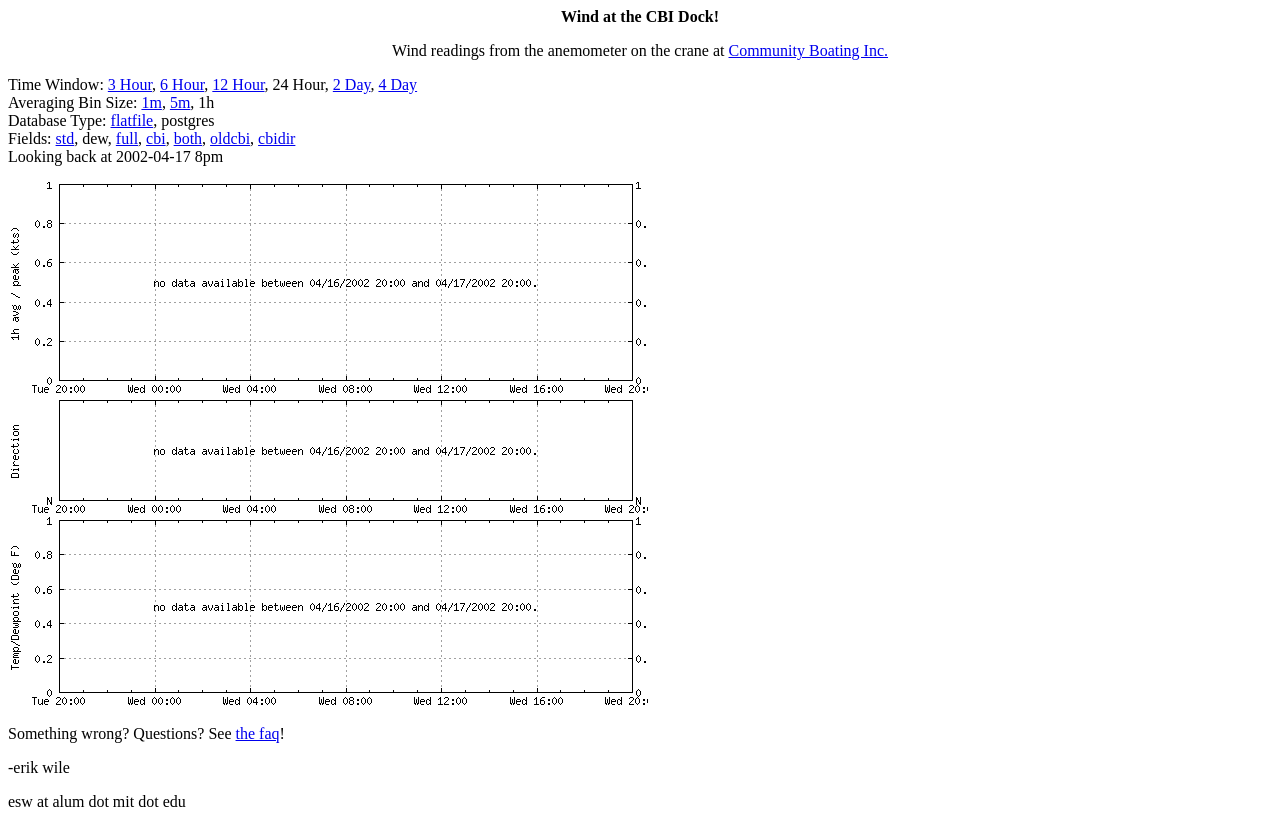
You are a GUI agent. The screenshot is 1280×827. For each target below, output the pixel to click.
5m (180, 102)
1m (151, 102)
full (127, 138)
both (188, 138)
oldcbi (230, 138)
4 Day (397, 84)
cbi (156, 138)
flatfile (132, 120)
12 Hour (238, 84)
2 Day (352, 84)
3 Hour (130, 84)
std (65, 138)
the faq (258, 733)
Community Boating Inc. (809, 50)
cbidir (276, 138)
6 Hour (182, 84)
